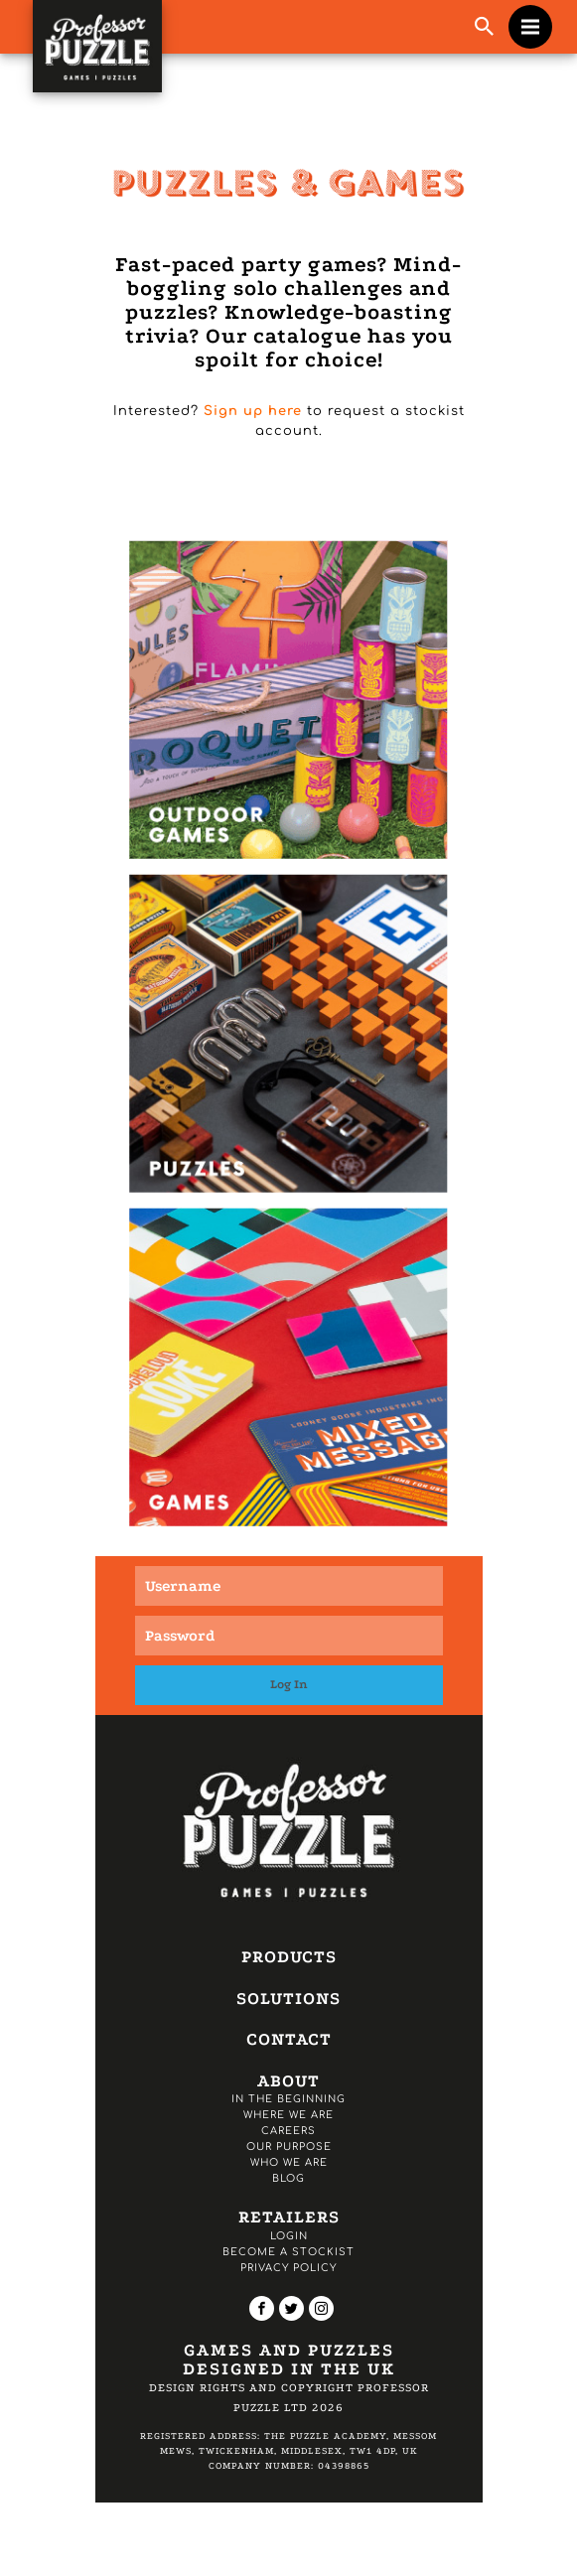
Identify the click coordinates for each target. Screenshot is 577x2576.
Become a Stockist (288, 2251)
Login (289, 2235)
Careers (288, 2130)
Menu (536, 17)
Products (289, 1956)
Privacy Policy (288, 2267)
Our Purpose (289, 2146)
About (288, 2081)
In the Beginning (288, 2098)
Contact (289, 2039)
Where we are (288, 2114)
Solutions (288, 1998)
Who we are (289, 2162)
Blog (288, 2178)
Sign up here (253, 411)
